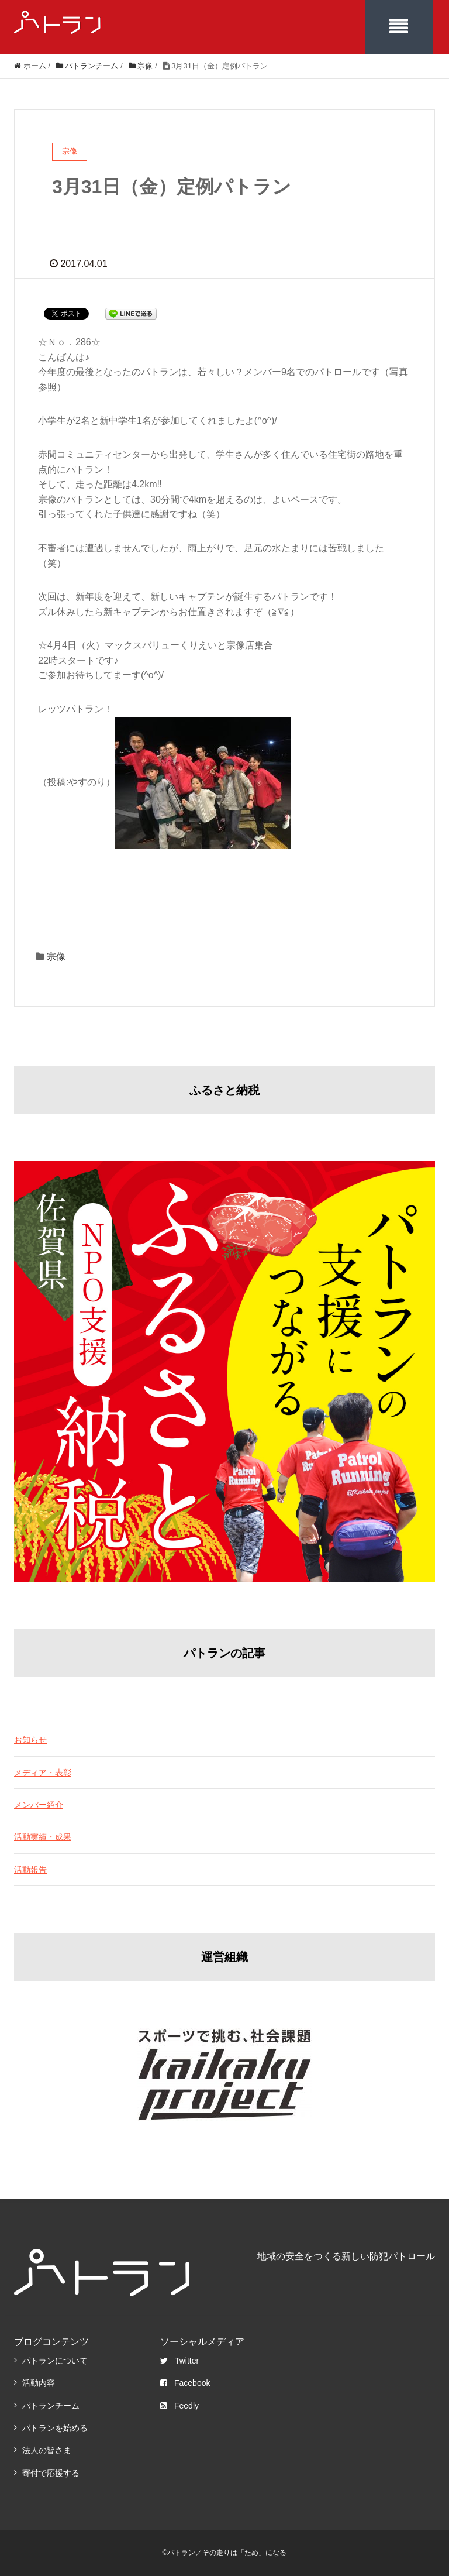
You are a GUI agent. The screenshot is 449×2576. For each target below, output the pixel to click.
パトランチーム (51, 2405)
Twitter (179, 2360)
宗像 (56, 956)
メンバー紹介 (38, 1804)
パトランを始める (55, 2428)
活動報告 (30, 1869)
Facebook (185, 2383)
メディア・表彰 (42, 1772)
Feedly (179, 2405)
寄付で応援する (51, 2473)
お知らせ (30, 1739)
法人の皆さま (46, 2450)
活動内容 (38, 2383)
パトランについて (55, 2360)
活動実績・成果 (42, 1837)
